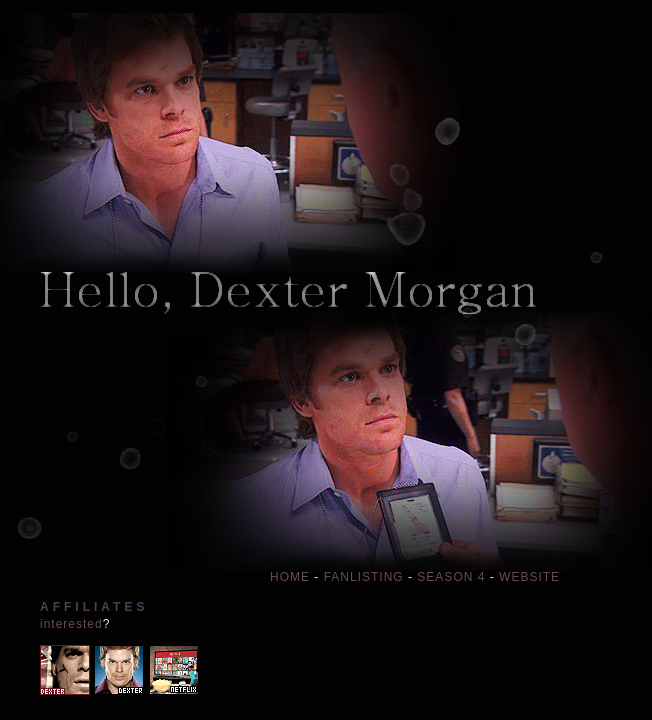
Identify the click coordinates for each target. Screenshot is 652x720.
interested (71, 624)
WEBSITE (529, 577)
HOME (290, 577)
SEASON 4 (451, 577)
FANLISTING (364, 577)
